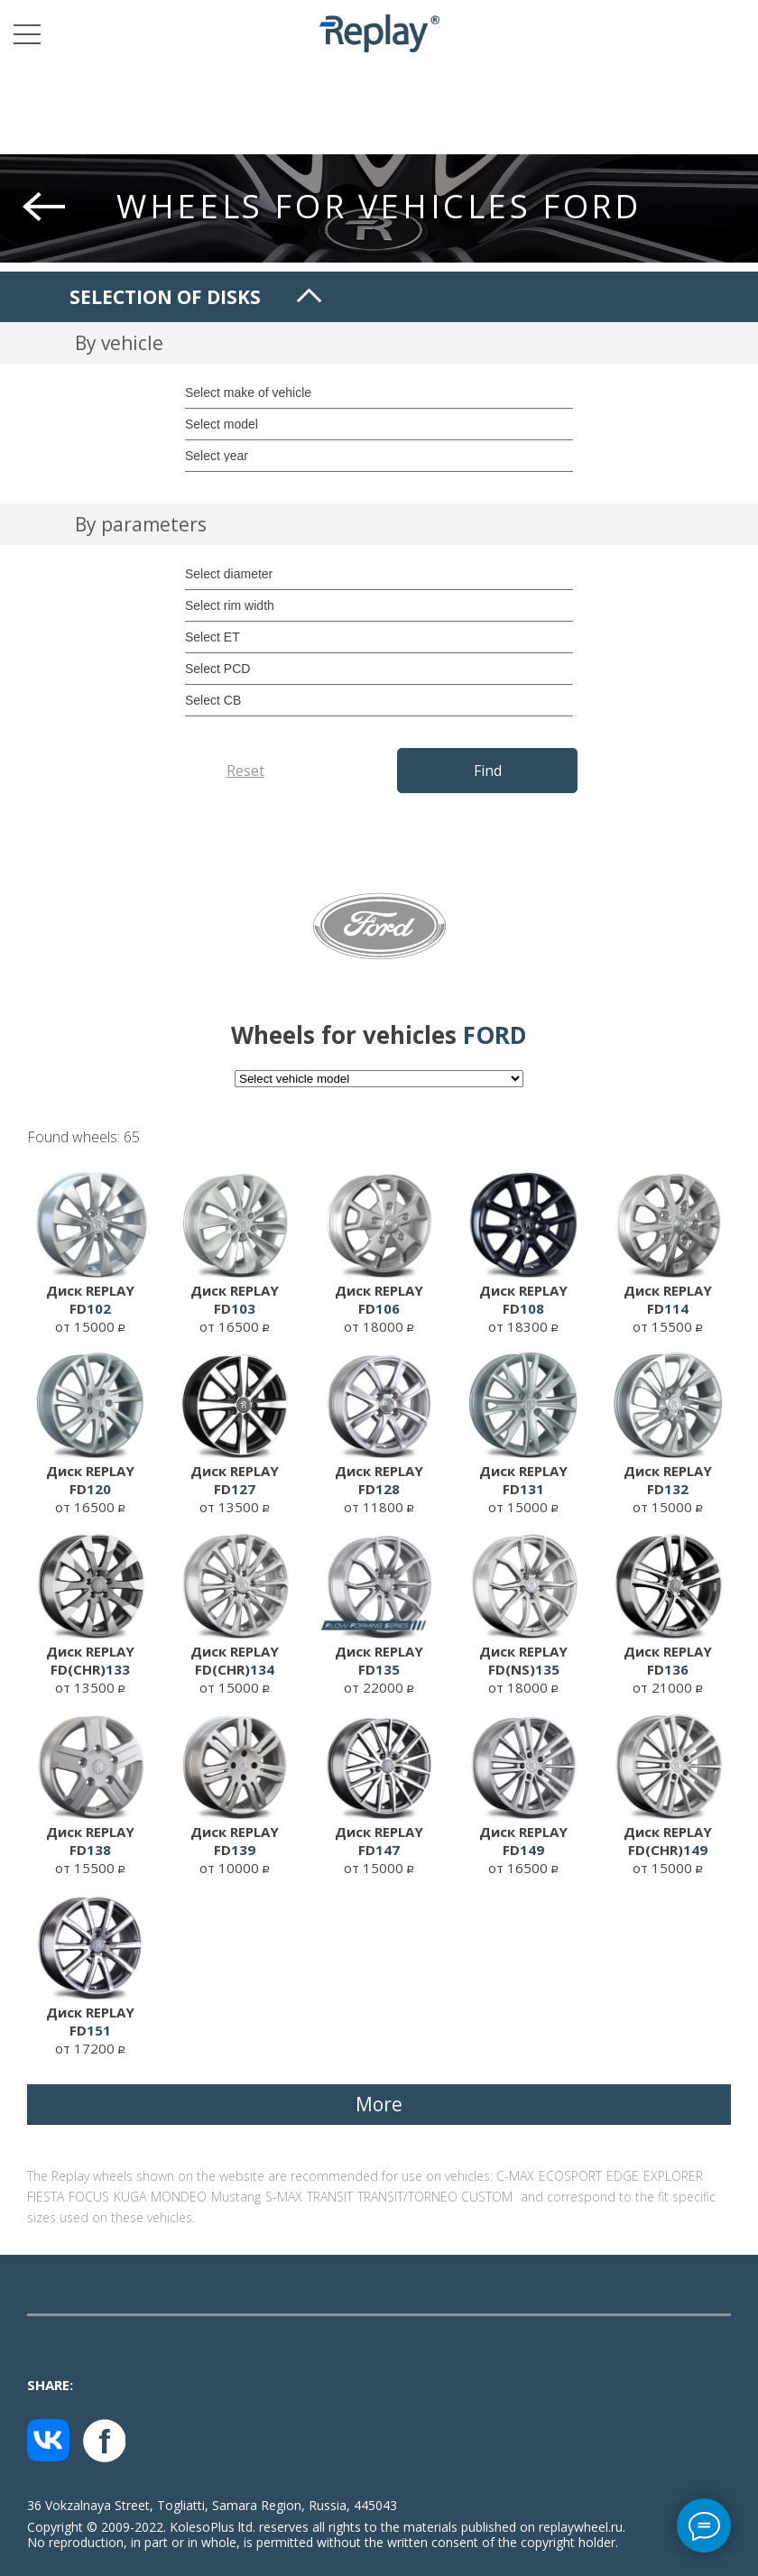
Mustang (236, 2196)
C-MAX (515, 2175)
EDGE (622, 2175)
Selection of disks (165, 296)
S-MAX (283, 2196)
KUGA (130, 2196)
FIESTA (45, 2196)
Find (488, 770)
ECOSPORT (570, 2175)
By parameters (141, 524)
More (379, 2104)
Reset (245, 770)
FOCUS (89, 2196)
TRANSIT (330, 2196)
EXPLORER (673, 2175)
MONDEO (179, 2196)
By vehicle (119, 342)
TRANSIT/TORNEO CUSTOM (435, 2196)
